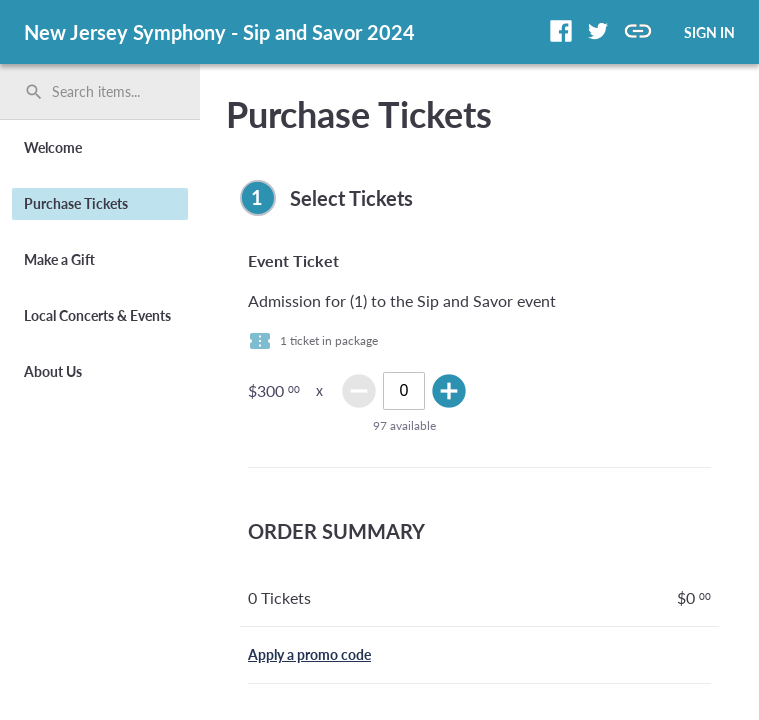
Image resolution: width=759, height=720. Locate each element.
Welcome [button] (53, 147)
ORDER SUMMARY (336, 531)
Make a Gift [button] (59, 259)
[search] (100, 92)
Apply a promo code (309, 654)
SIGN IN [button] (709, 32)
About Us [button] (53, 371)
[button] (561, 31)
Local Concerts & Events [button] (97, 315)
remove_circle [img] (359, 391)
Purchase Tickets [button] (76, 203)
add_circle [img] (449, 391)
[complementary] (479, 198)
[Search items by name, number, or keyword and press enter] (107, 92)
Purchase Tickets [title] (359, 114)
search (34, 92)
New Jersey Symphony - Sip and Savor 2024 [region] (219, 32)
